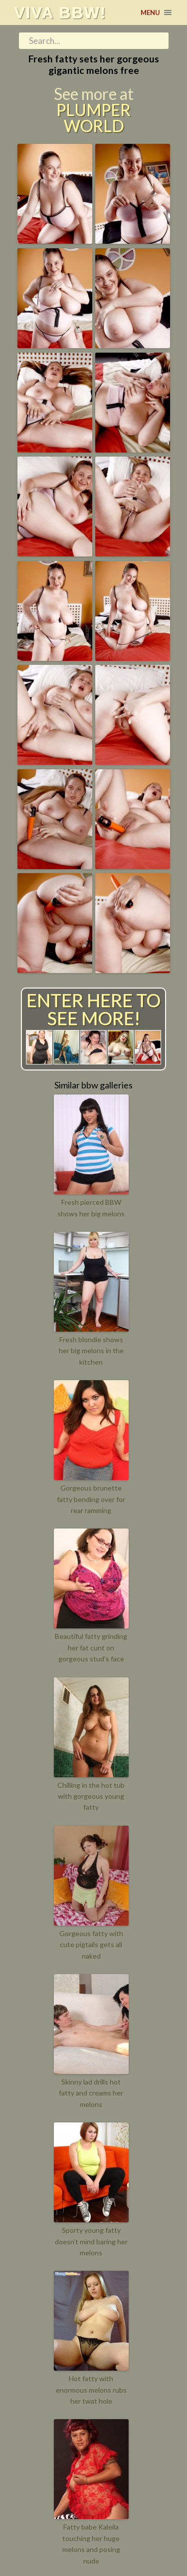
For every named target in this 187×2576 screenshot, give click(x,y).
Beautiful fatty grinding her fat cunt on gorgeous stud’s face (91, 1647)
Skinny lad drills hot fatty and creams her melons (91, 2092)
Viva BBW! (60, 12)
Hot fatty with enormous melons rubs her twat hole (91, 2389)
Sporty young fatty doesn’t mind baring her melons (91, 2241)
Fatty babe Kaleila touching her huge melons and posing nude (91, 2544)
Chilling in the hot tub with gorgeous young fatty (91, 1796)
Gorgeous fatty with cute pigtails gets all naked (91, 1944)
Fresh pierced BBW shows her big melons (91, 1207)
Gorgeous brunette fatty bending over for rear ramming (91, 1499)
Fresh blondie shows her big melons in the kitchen (91, 1350)
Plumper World (93, 118)
